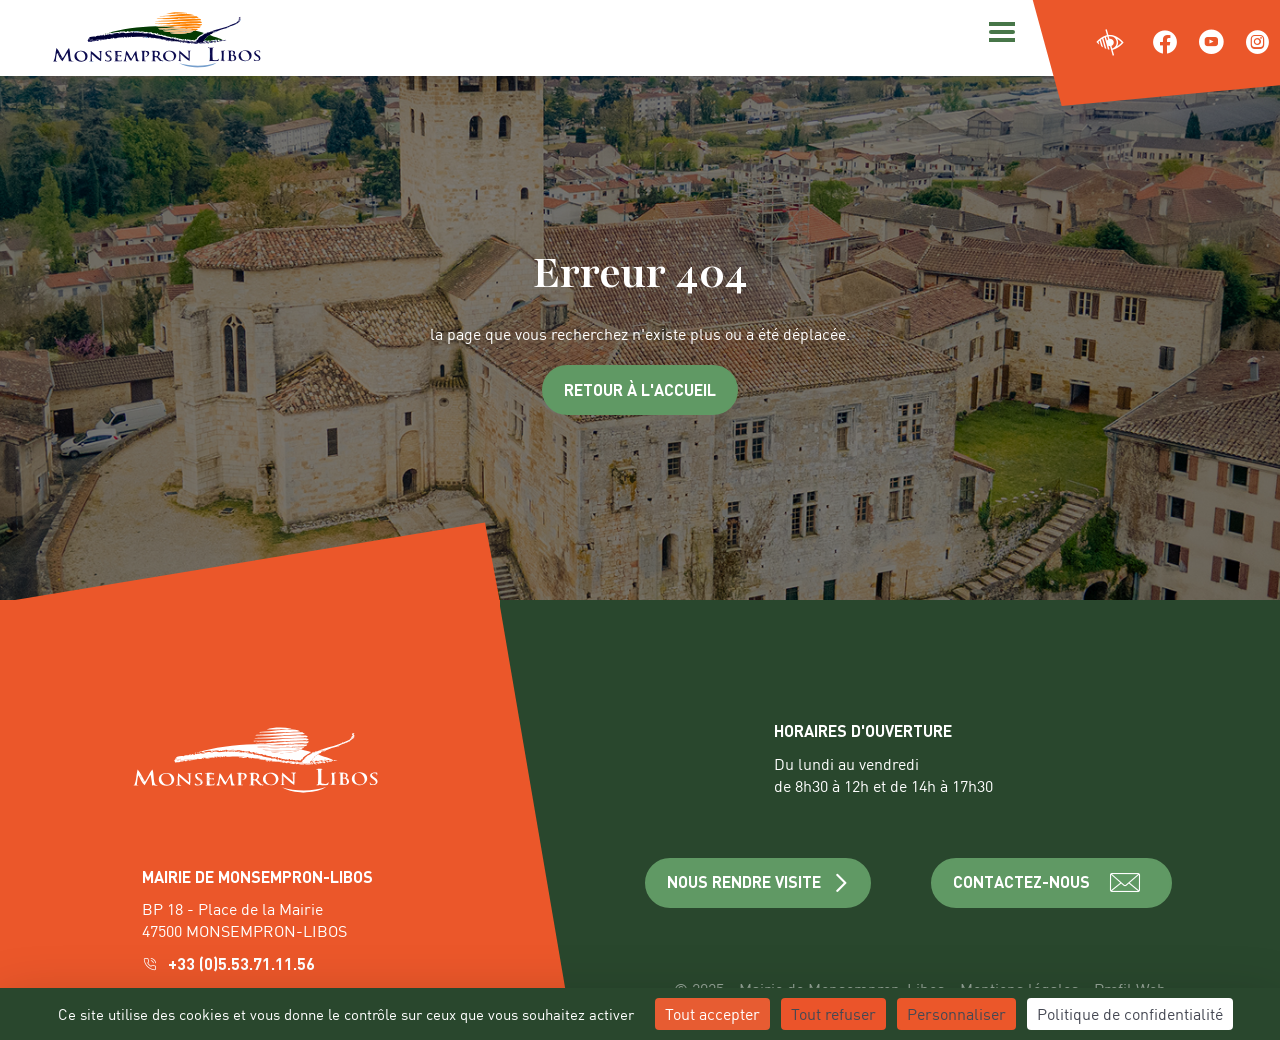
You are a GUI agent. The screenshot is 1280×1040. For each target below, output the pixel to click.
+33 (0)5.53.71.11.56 (230, 963)
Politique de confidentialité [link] (1130, 1013)
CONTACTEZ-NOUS (1051, 883)
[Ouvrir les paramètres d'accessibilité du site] (1110, 43)
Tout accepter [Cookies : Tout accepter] (712, 1013)
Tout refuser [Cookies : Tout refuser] (833, 1013)
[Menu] (999, 30)
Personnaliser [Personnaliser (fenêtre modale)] (956, 1013)
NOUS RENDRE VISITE (758, 881)
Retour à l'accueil (640, 389)
